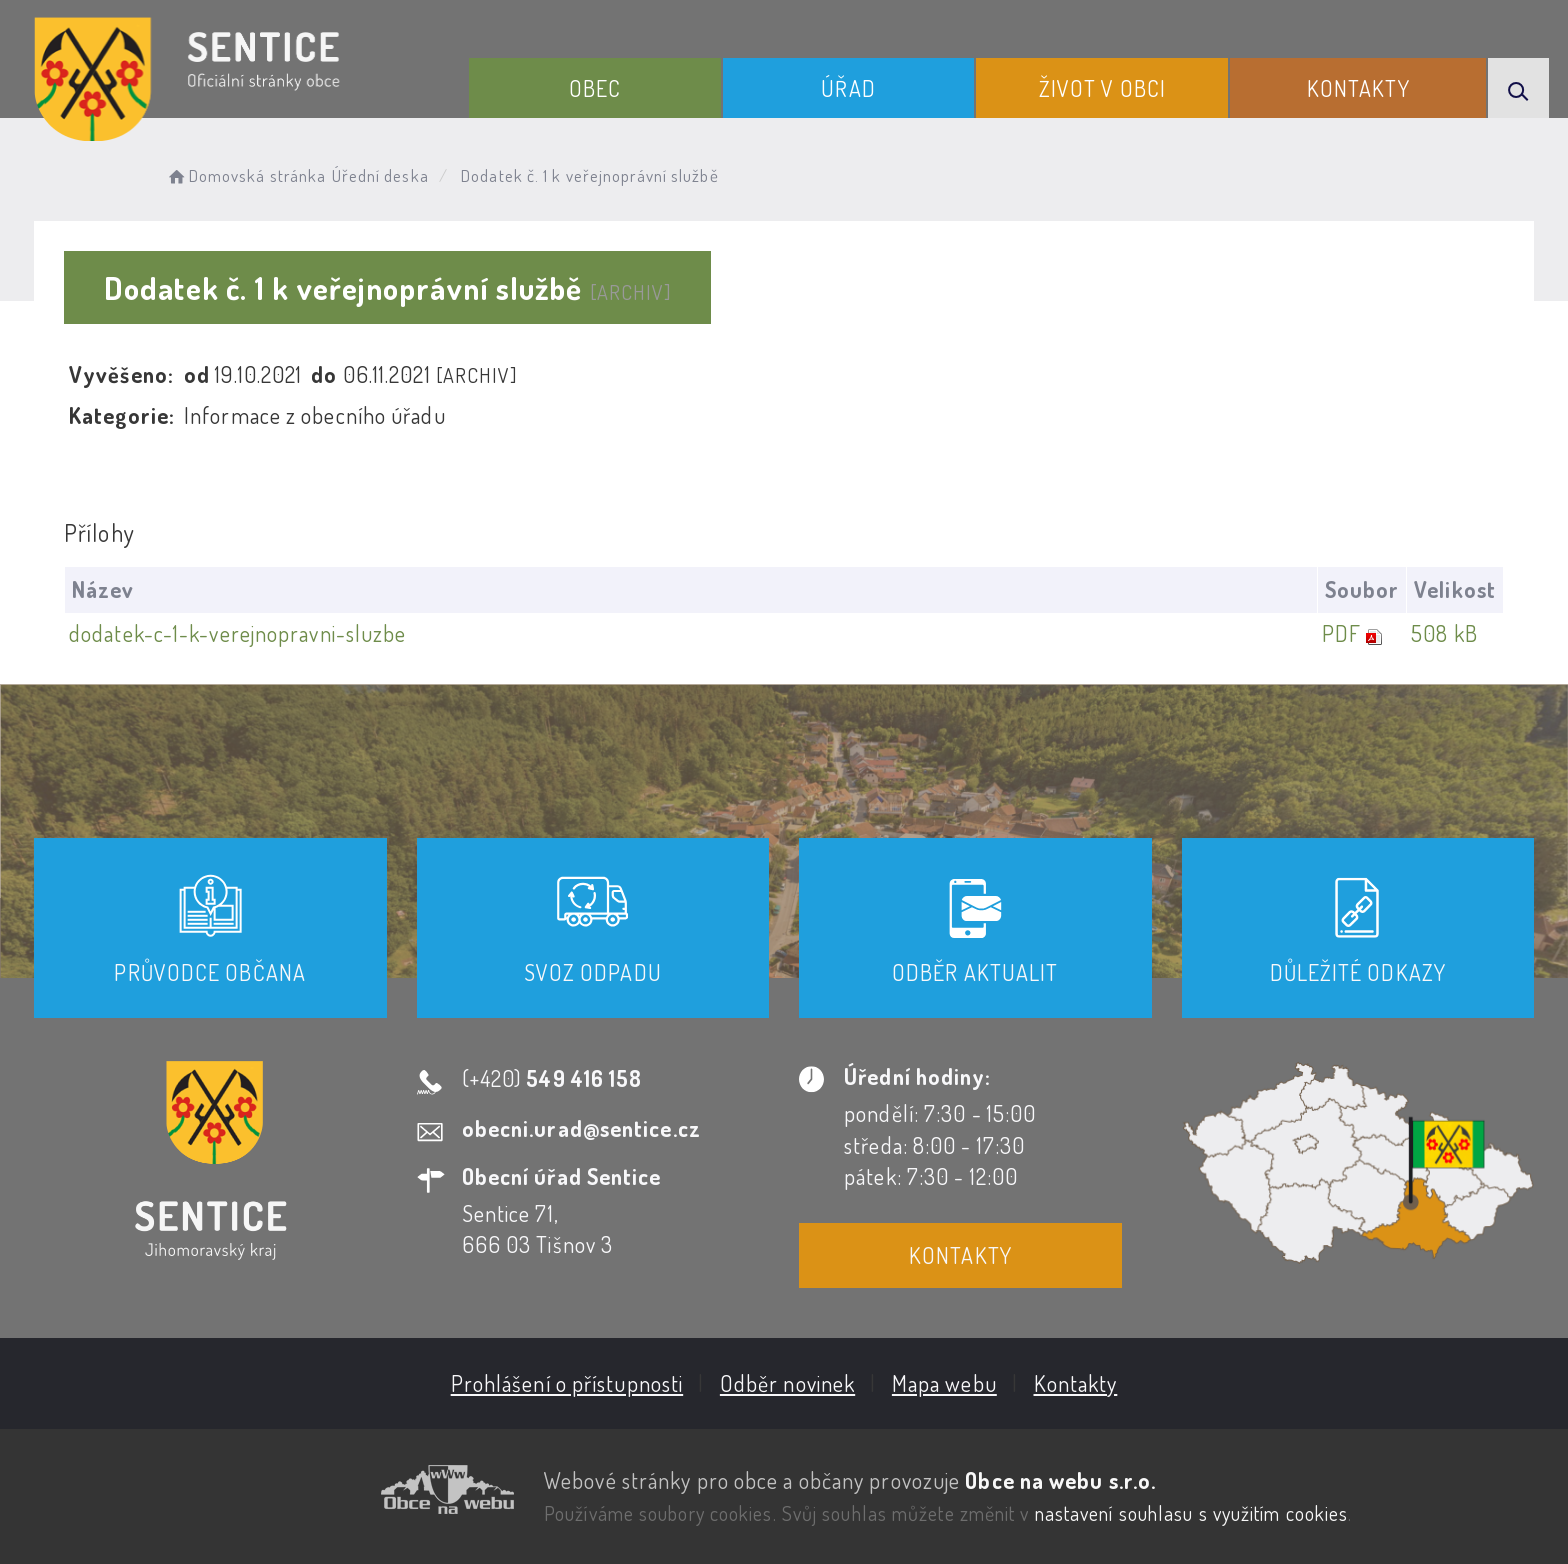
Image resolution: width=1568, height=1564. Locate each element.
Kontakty (1358, 88)
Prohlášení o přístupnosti (567, 1383)
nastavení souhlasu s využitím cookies (1192, 1513)
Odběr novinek (787, 1383)
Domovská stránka (245, 175)
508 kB (1444, 633)
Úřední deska (380, 175)
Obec (595, 88)
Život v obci (1102, 88)
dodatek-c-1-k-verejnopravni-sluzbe (237, 633)
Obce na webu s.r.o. (1060, 1480)
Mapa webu (944, 1383)
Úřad (848, 88)
